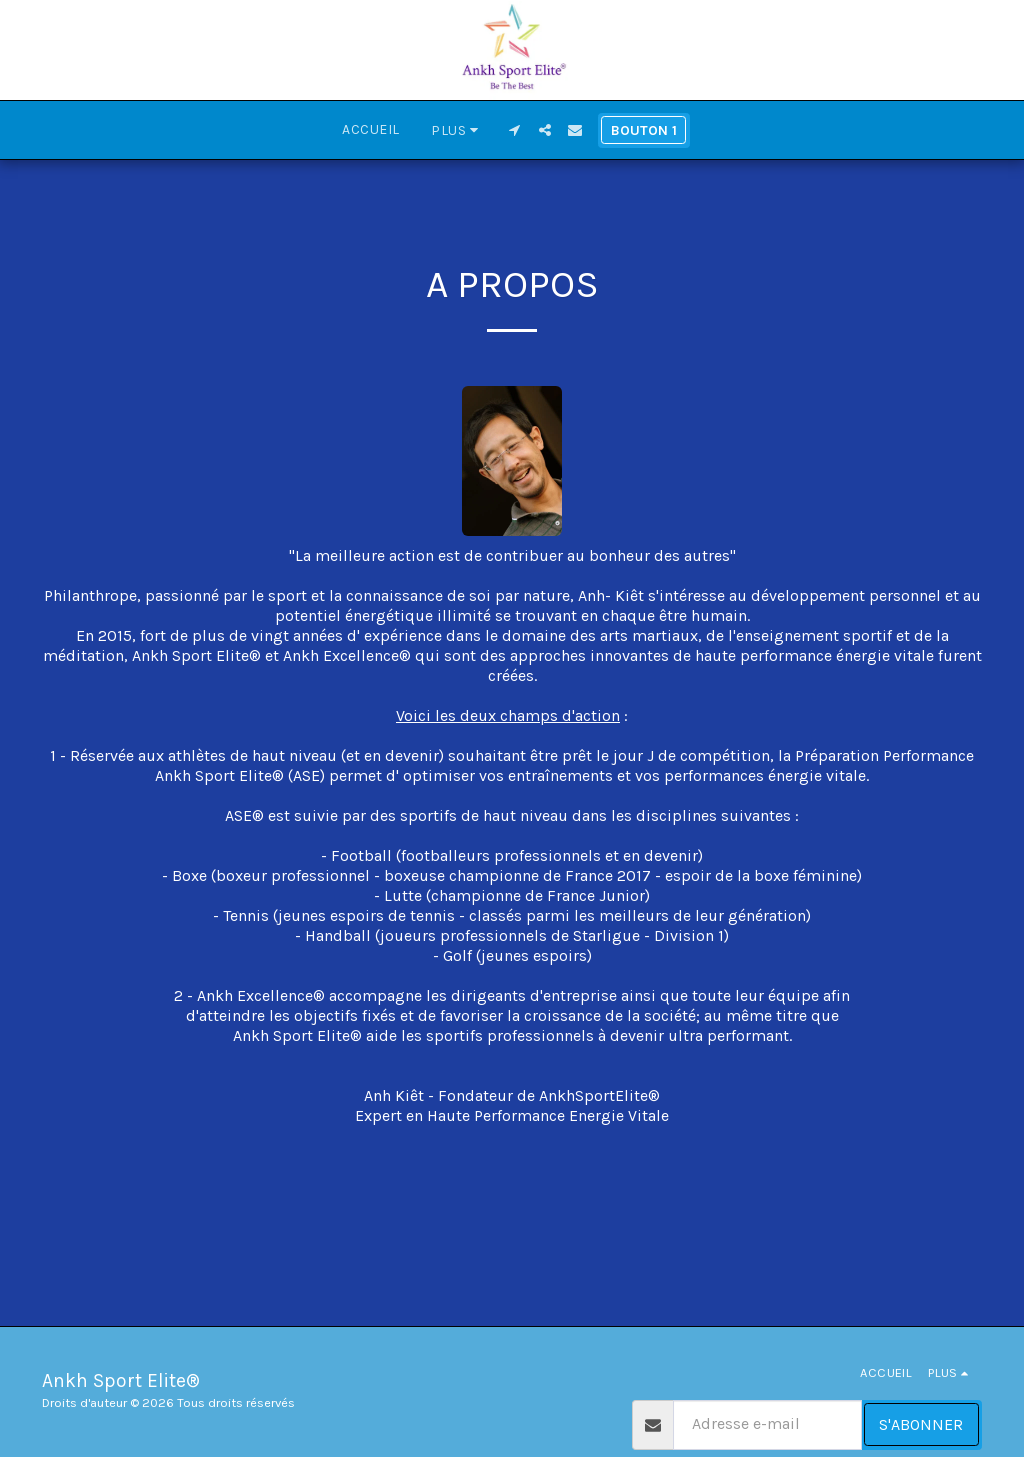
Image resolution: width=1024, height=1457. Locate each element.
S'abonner (921, 1424)
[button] (515, 130)
